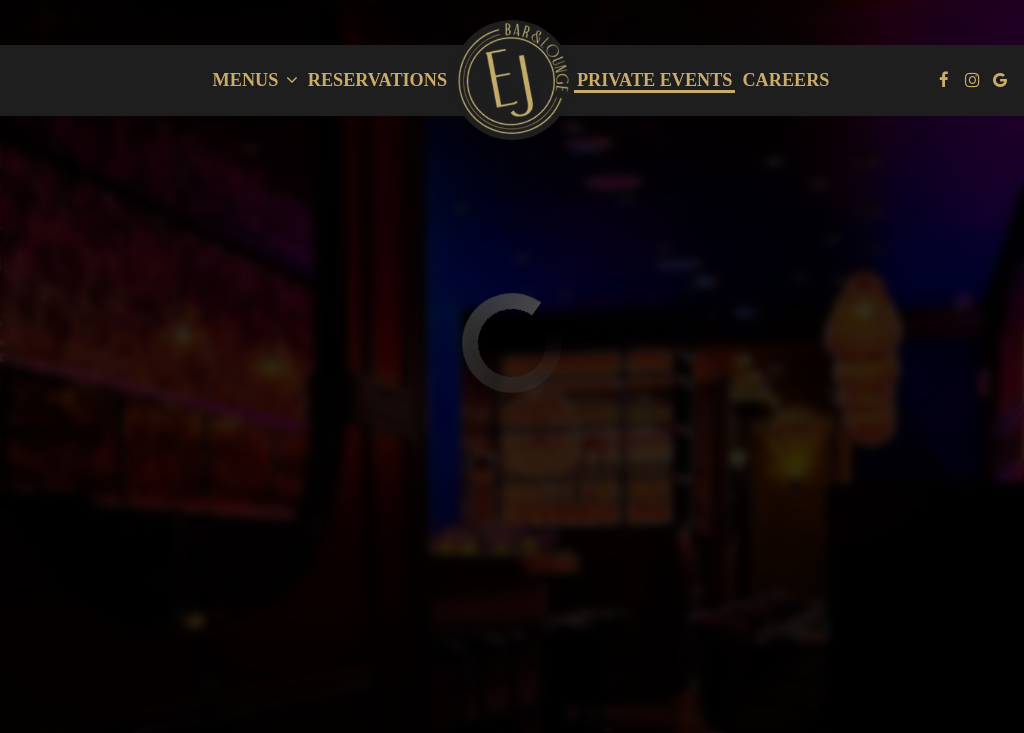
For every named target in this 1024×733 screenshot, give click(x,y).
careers (785, 80)
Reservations (377, 80)
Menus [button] (255, 80)
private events (654, 80)
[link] (512, 80)
